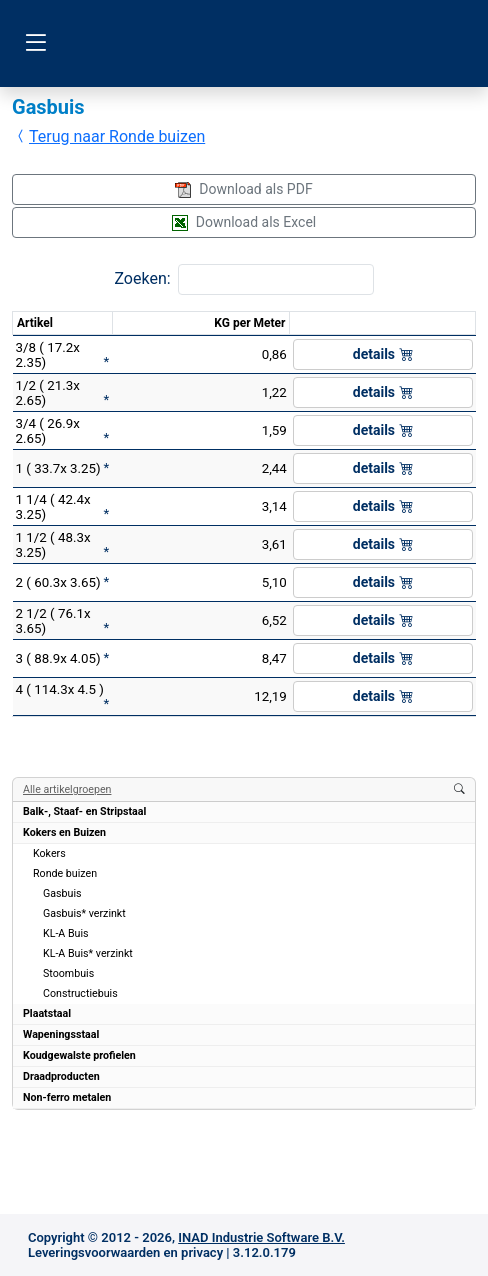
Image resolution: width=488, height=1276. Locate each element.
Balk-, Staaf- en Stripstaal (84, 811)
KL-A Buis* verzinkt (88, 953)
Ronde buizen (65, 873)
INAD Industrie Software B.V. (261, 1237)
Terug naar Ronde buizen (109, 136)
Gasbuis (62, 893)
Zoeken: (142, 278)
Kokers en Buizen (64, 832)
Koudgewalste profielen (79, 1055)
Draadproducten (61, 1076)
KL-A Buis (66, 933)
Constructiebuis (80, 993)
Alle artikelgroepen (67, 789)
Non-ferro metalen (67, 1097)
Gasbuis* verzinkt (84, 913)
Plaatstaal (47, 1013)
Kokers (49, 853)
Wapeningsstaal (61, 1034)
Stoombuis (68, 973)
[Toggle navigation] (35, 43)
